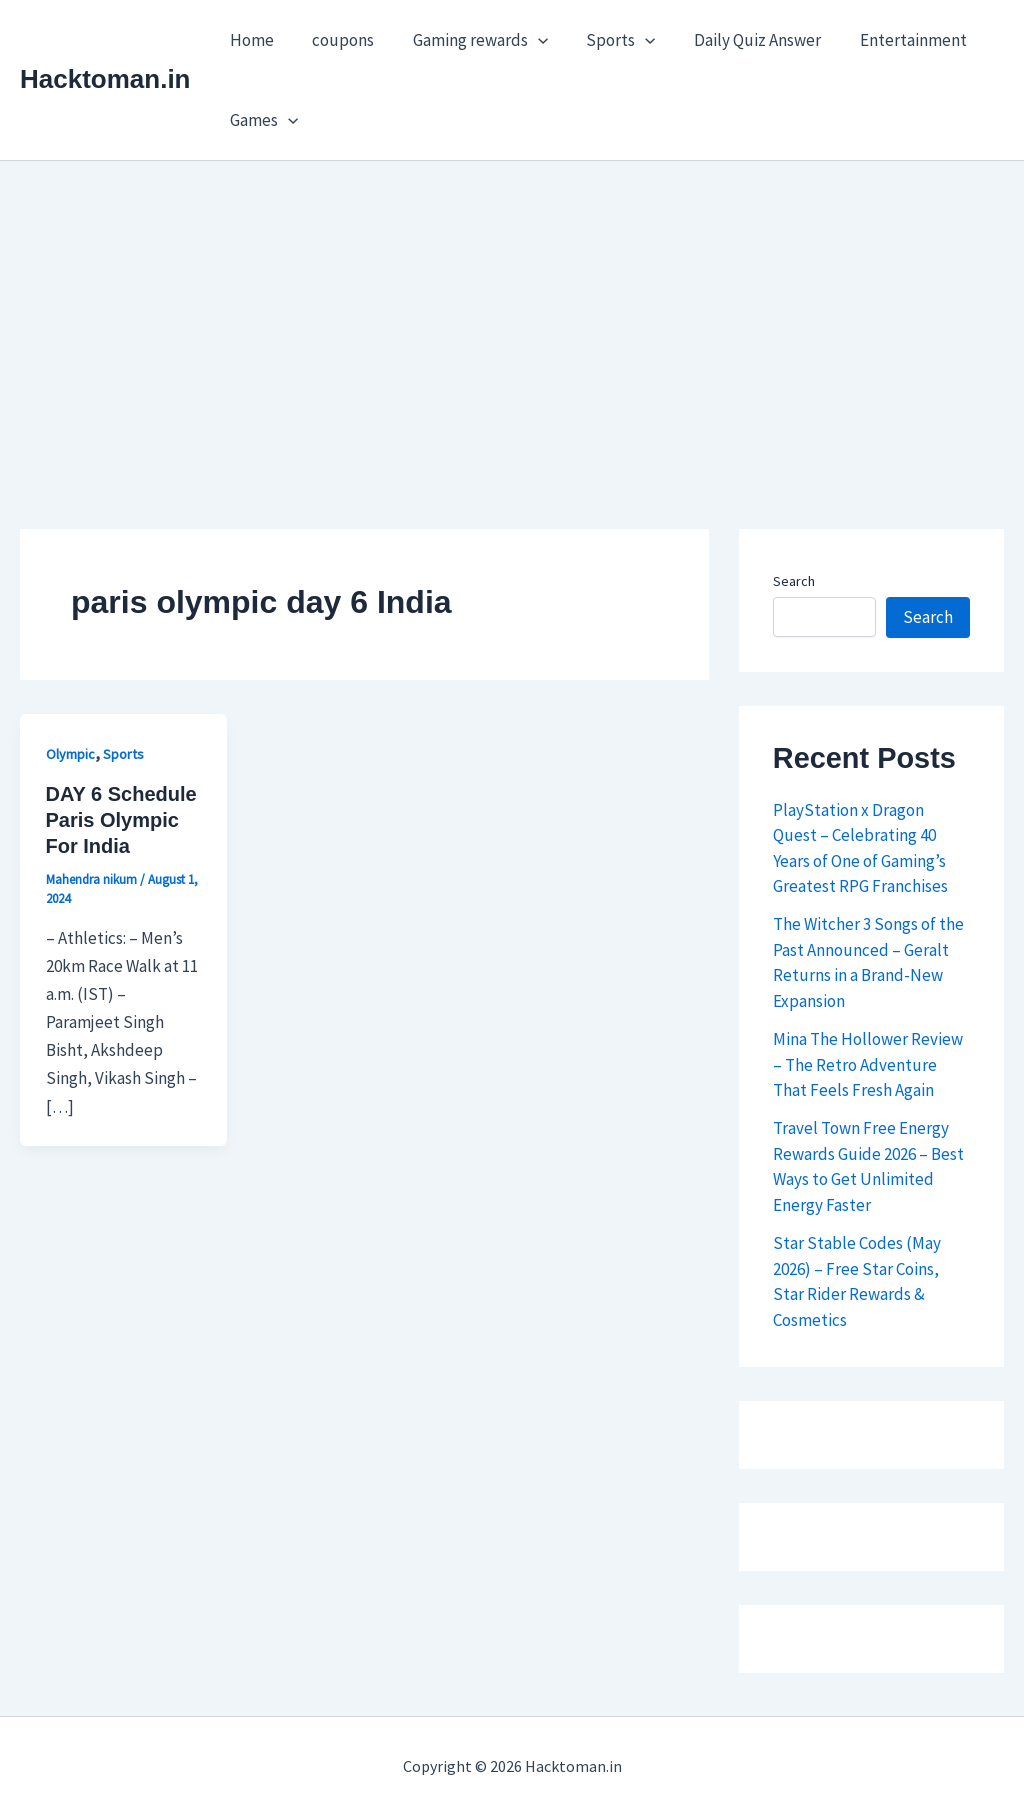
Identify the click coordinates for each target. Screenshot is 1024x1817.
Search (794, 581)
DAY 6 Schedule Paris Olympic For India (121, 820)
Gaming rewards (469, 40)
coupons (337, 40)
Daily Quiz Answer (737, 40)
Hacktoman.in (105, 79)
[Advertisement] (512, 311)
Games (262, 120)
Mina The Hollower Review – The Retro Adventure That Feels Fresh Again (868, 1064)
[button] (527, 40)
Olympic (70, 754)
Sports (605, 40)
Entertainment (888, 40)
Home (250, 40)
